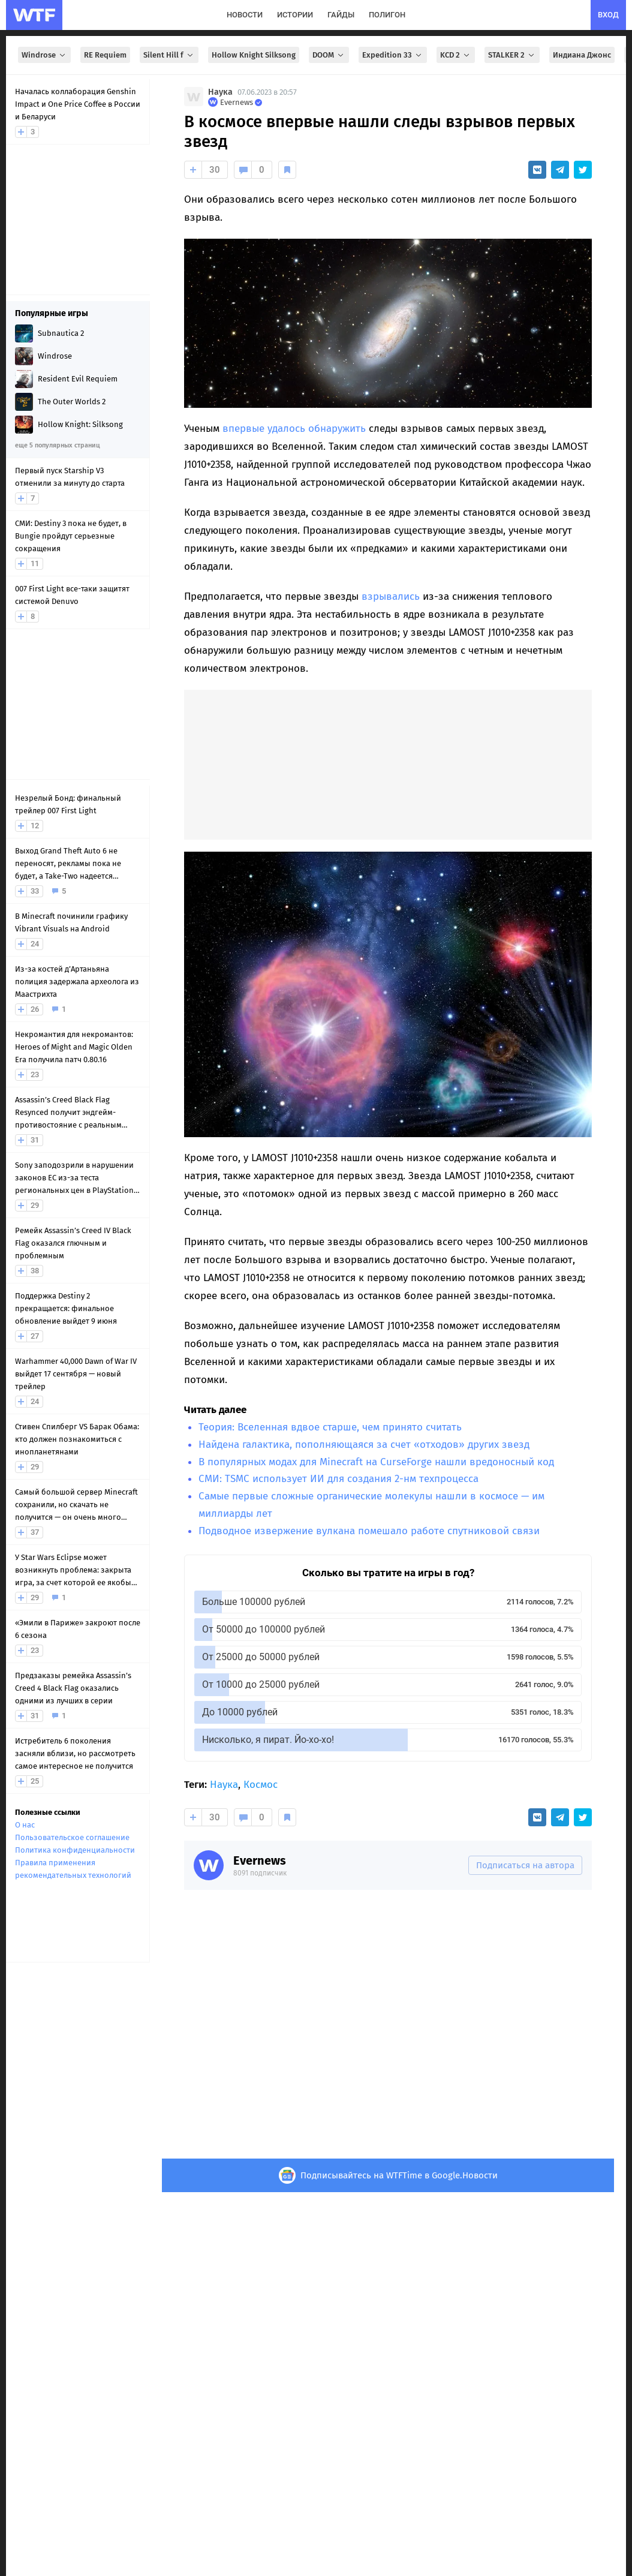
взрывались (391, 596)
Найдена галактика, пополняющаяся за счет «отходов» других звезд (363, 1444)
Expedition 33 (392, 54)
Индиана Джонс (582, 54)
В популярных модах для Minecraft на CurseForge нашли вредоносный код (376, 1462)
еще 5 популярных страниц (57, 445)
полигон (387, 14)
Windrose (44, 54)
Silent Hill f (169, 54)
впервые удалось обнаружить (294, 428)
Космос (260, 1784)
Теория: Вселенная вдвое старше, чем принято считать (330, 1427)
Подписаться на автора (525, 1865)
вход (608, 14)
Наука (220, 92)
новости (245, 14)
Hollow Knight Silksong (254, 54)
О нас (25, 1824)
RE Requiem (105, 54)
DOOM (328, 54)
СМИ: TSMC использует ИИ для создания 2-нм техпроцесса (338, 1478)
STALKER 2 (512, 54)
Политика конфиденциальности (75, 1849)
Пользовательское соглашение (72, 1837)
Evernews (259, 1860)
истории (295, 14)
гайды (340, 14)
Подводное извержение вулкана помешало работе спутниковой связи (369, 1531)
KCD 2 (455, 54)
